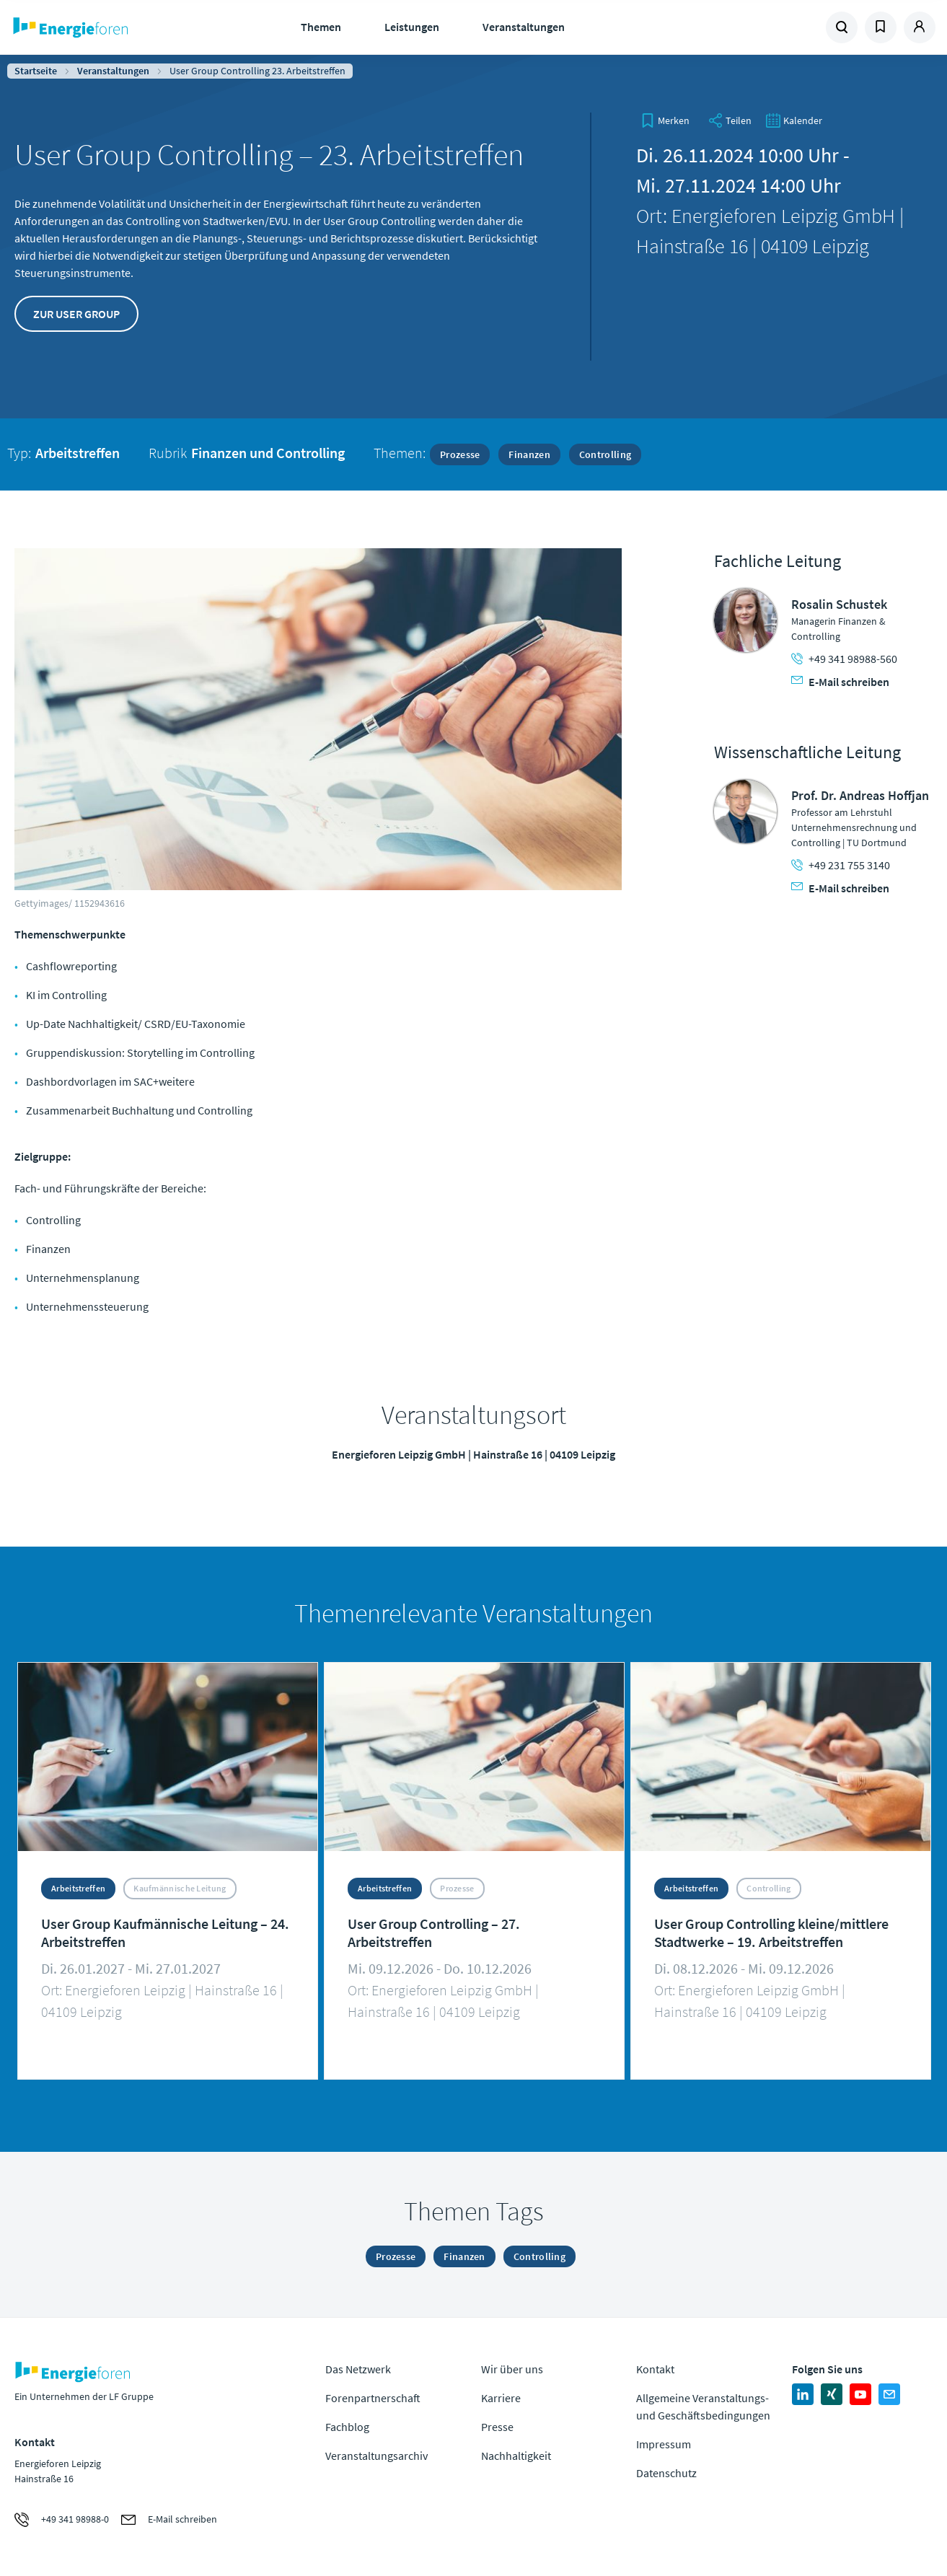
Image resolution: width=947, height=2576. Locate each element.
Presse (497, 2426)
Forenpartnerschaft (372, 2398)
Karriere (501, 2398)
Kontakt (655, 2369)
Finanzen (529, 454)
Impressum (663, 2444)
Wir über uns (512, 2369)
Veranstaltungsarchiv (376, 2455)
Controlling (605, 454)
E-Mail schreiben (840, 681)
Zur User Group (76, 314)
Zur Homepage (115, 27)
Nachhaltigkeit (516, 2455)
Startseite (35, 70)
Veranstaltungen (524, 26)
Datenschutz (666, 2473)
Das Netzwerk (358, 2369)
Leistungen (411, 26)
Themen (321, 26)
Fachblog (347, 2426)
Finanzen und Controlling (268, 453)
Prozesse (460, 454)
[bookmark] (665, 120)
